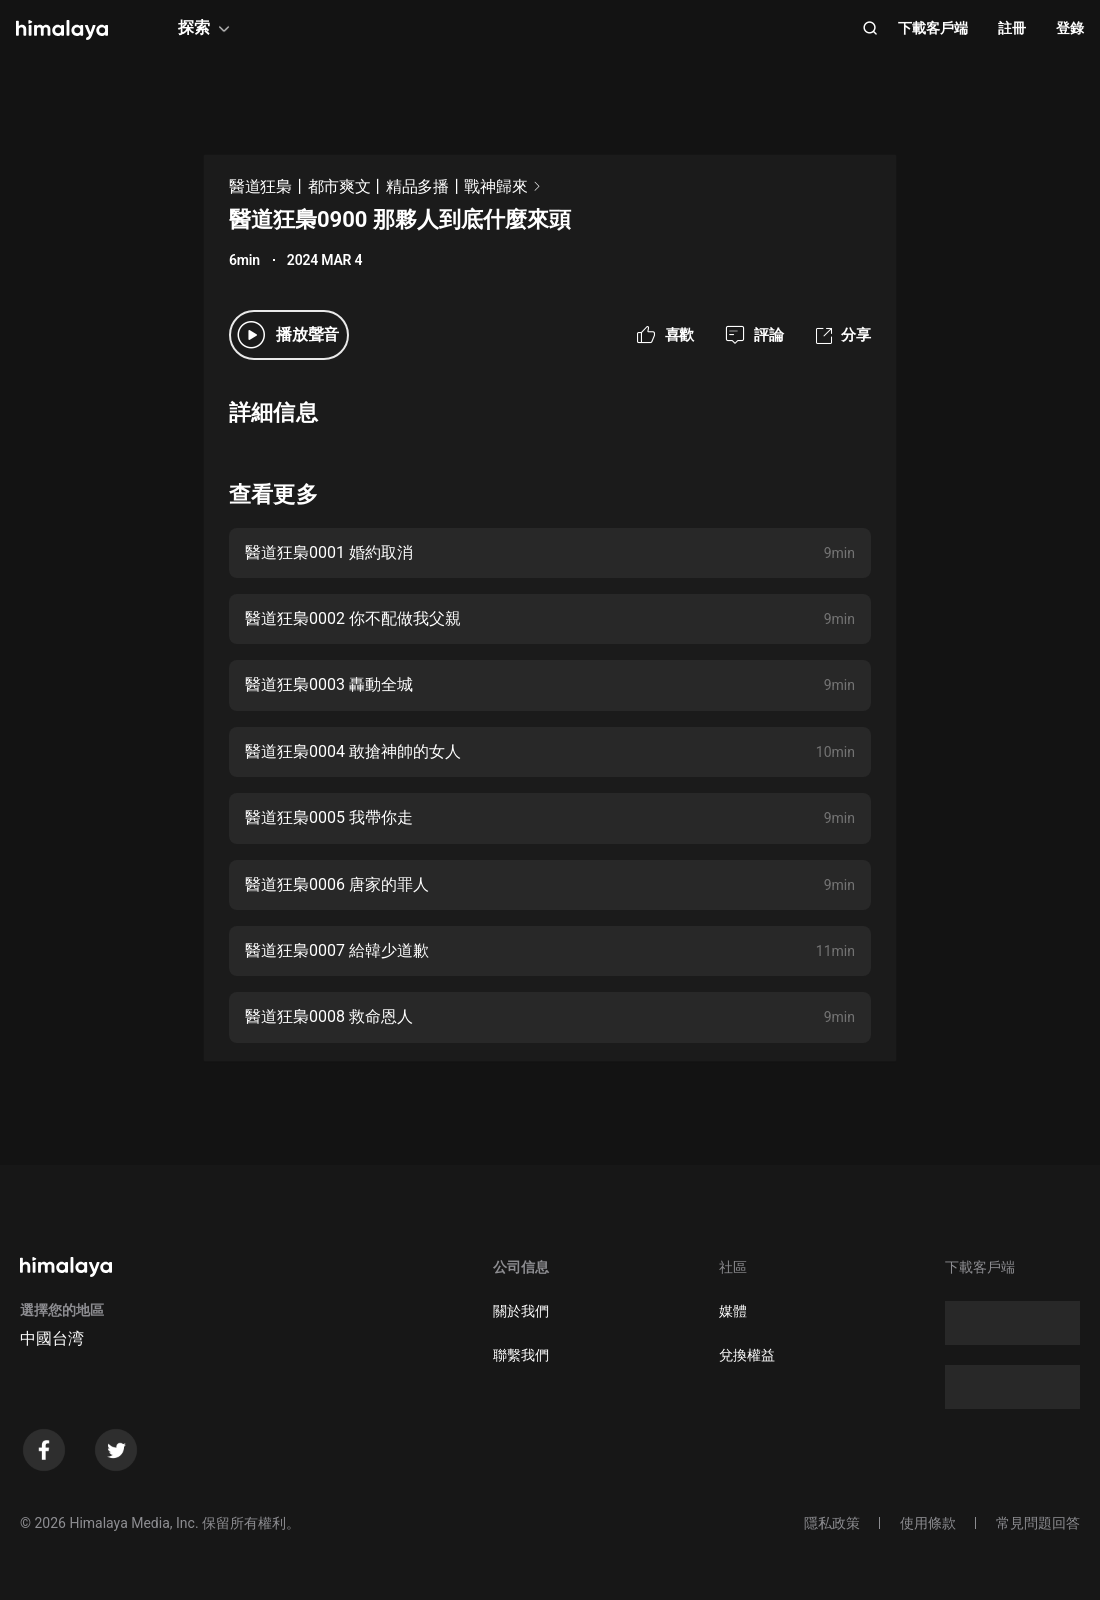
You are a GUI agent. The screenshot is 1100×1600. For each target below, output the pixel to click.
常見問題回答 (1038, 1523)
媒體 (733, 1311)
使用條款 (928, 1523)
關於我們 (521, 1311)
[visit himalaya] (62, 30)
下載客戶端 (933, 28)
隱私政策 (832, 1523)
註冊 (1012, 28)
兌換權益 (747, 1355)
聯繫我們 (521, 1355)
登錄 (1070, 28)
